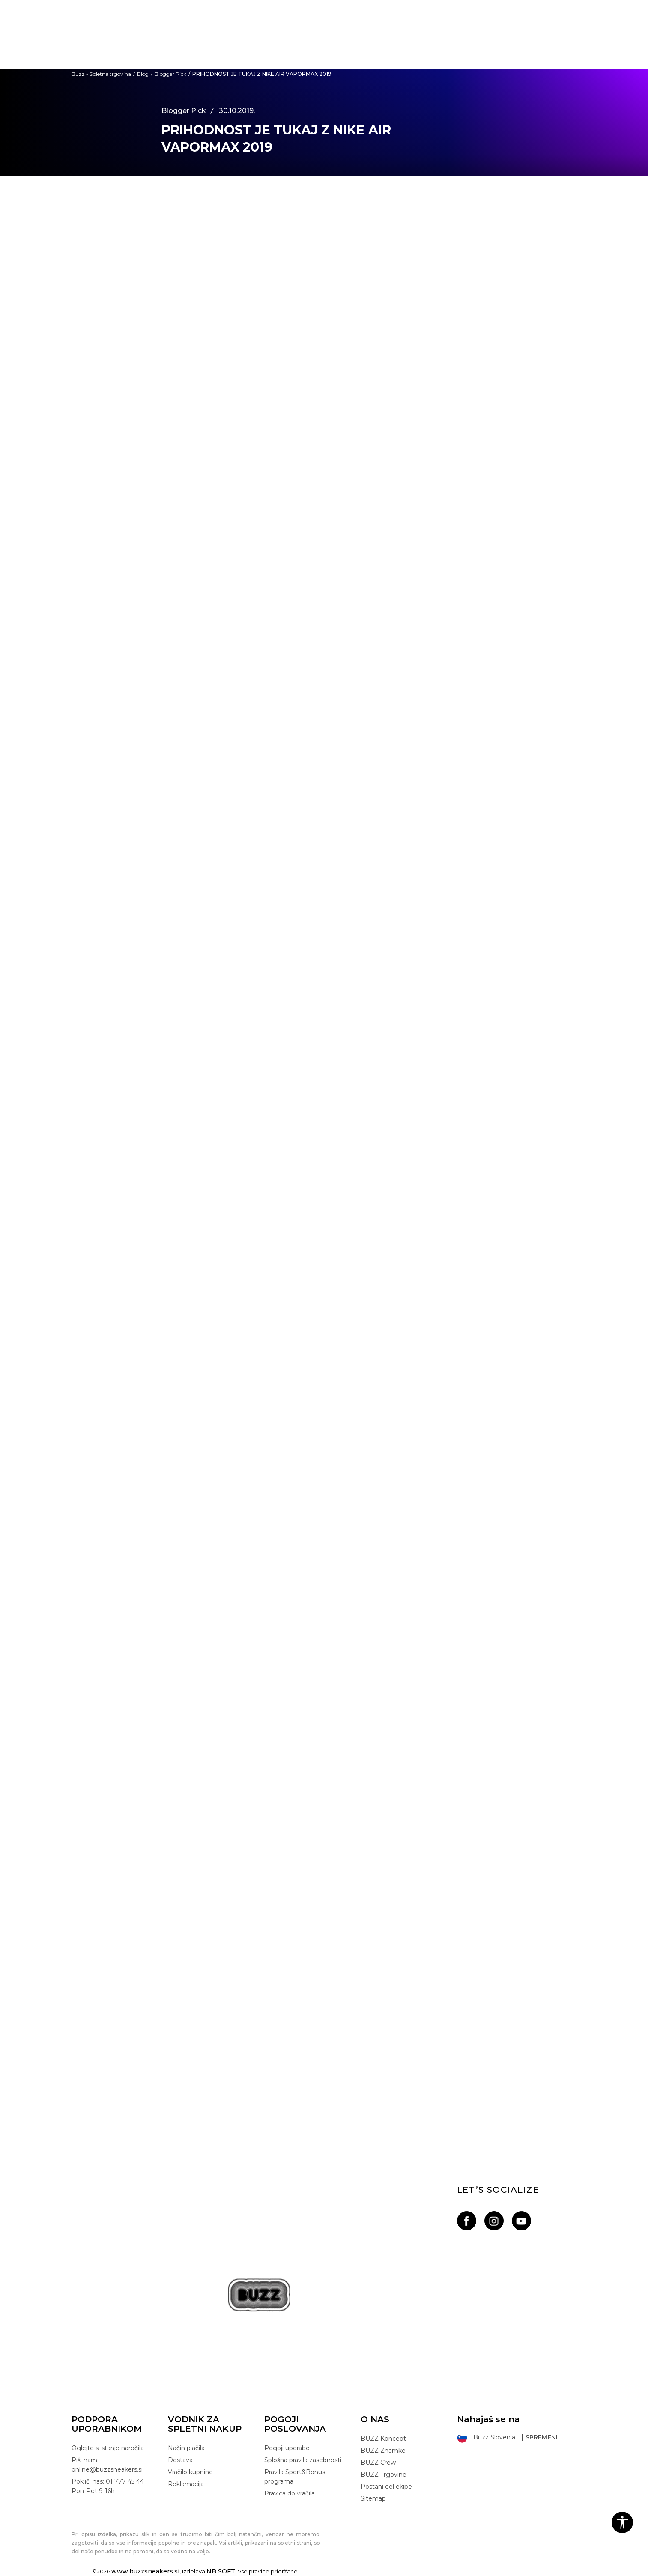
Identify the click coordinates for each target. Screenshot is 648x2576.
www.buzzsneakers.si (145, 2571)
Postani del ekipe (386, 2486)
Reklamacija (186, 2484)
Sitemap (373, 2498)
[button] (622, 2522)
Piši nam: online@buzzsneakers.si (107, 2464)
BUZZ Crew (378, 2462)
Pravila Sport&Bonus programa (294, 2476)
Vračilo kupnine (190, 2472)
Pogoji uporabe (287, 2448)
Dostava (180, 2460)
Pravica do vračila (289, 2493)
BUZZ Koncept (383, 2438)
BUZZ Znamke (383, 2450)
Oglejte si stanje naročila (108, 2448)
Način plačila (186, 2448)
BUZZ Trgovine (383, 2474)
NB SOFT (220, 2571)
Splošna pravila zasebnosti (302, 2460)
